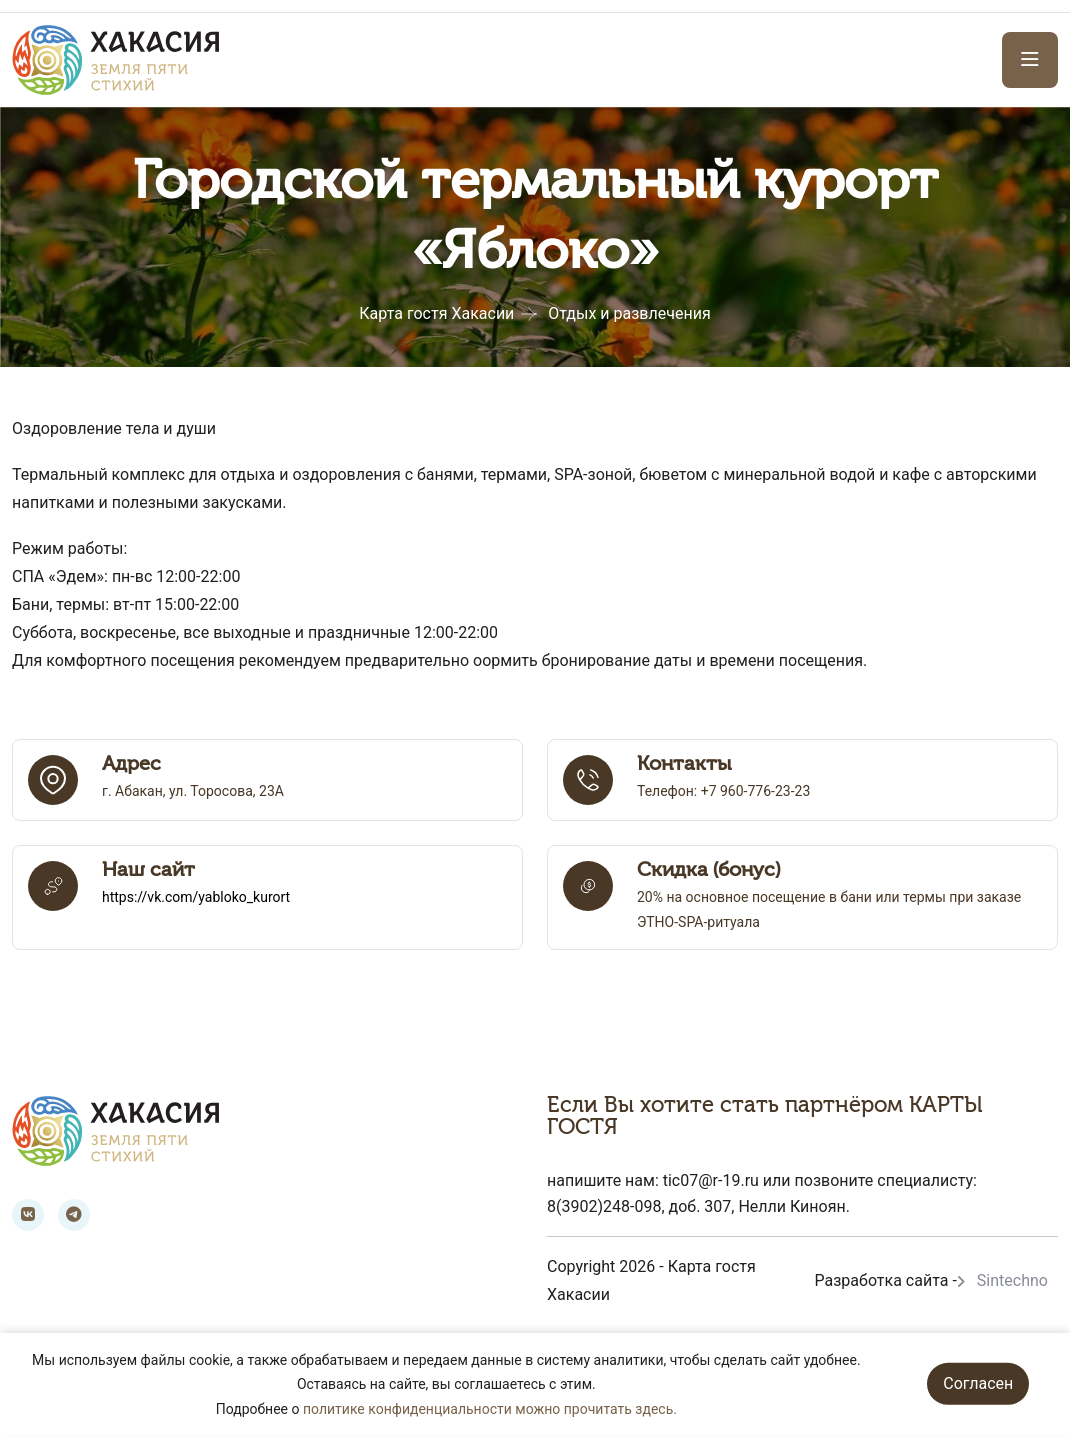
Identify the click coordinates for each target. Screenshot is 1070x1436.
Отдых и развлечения (629, 313)
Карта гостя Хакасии (436, 313)
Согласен (978, 1383)
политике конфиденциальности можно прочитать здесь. (490, 1409)
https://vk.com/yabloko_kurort (196, 897)
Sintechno (1012, 1281)
